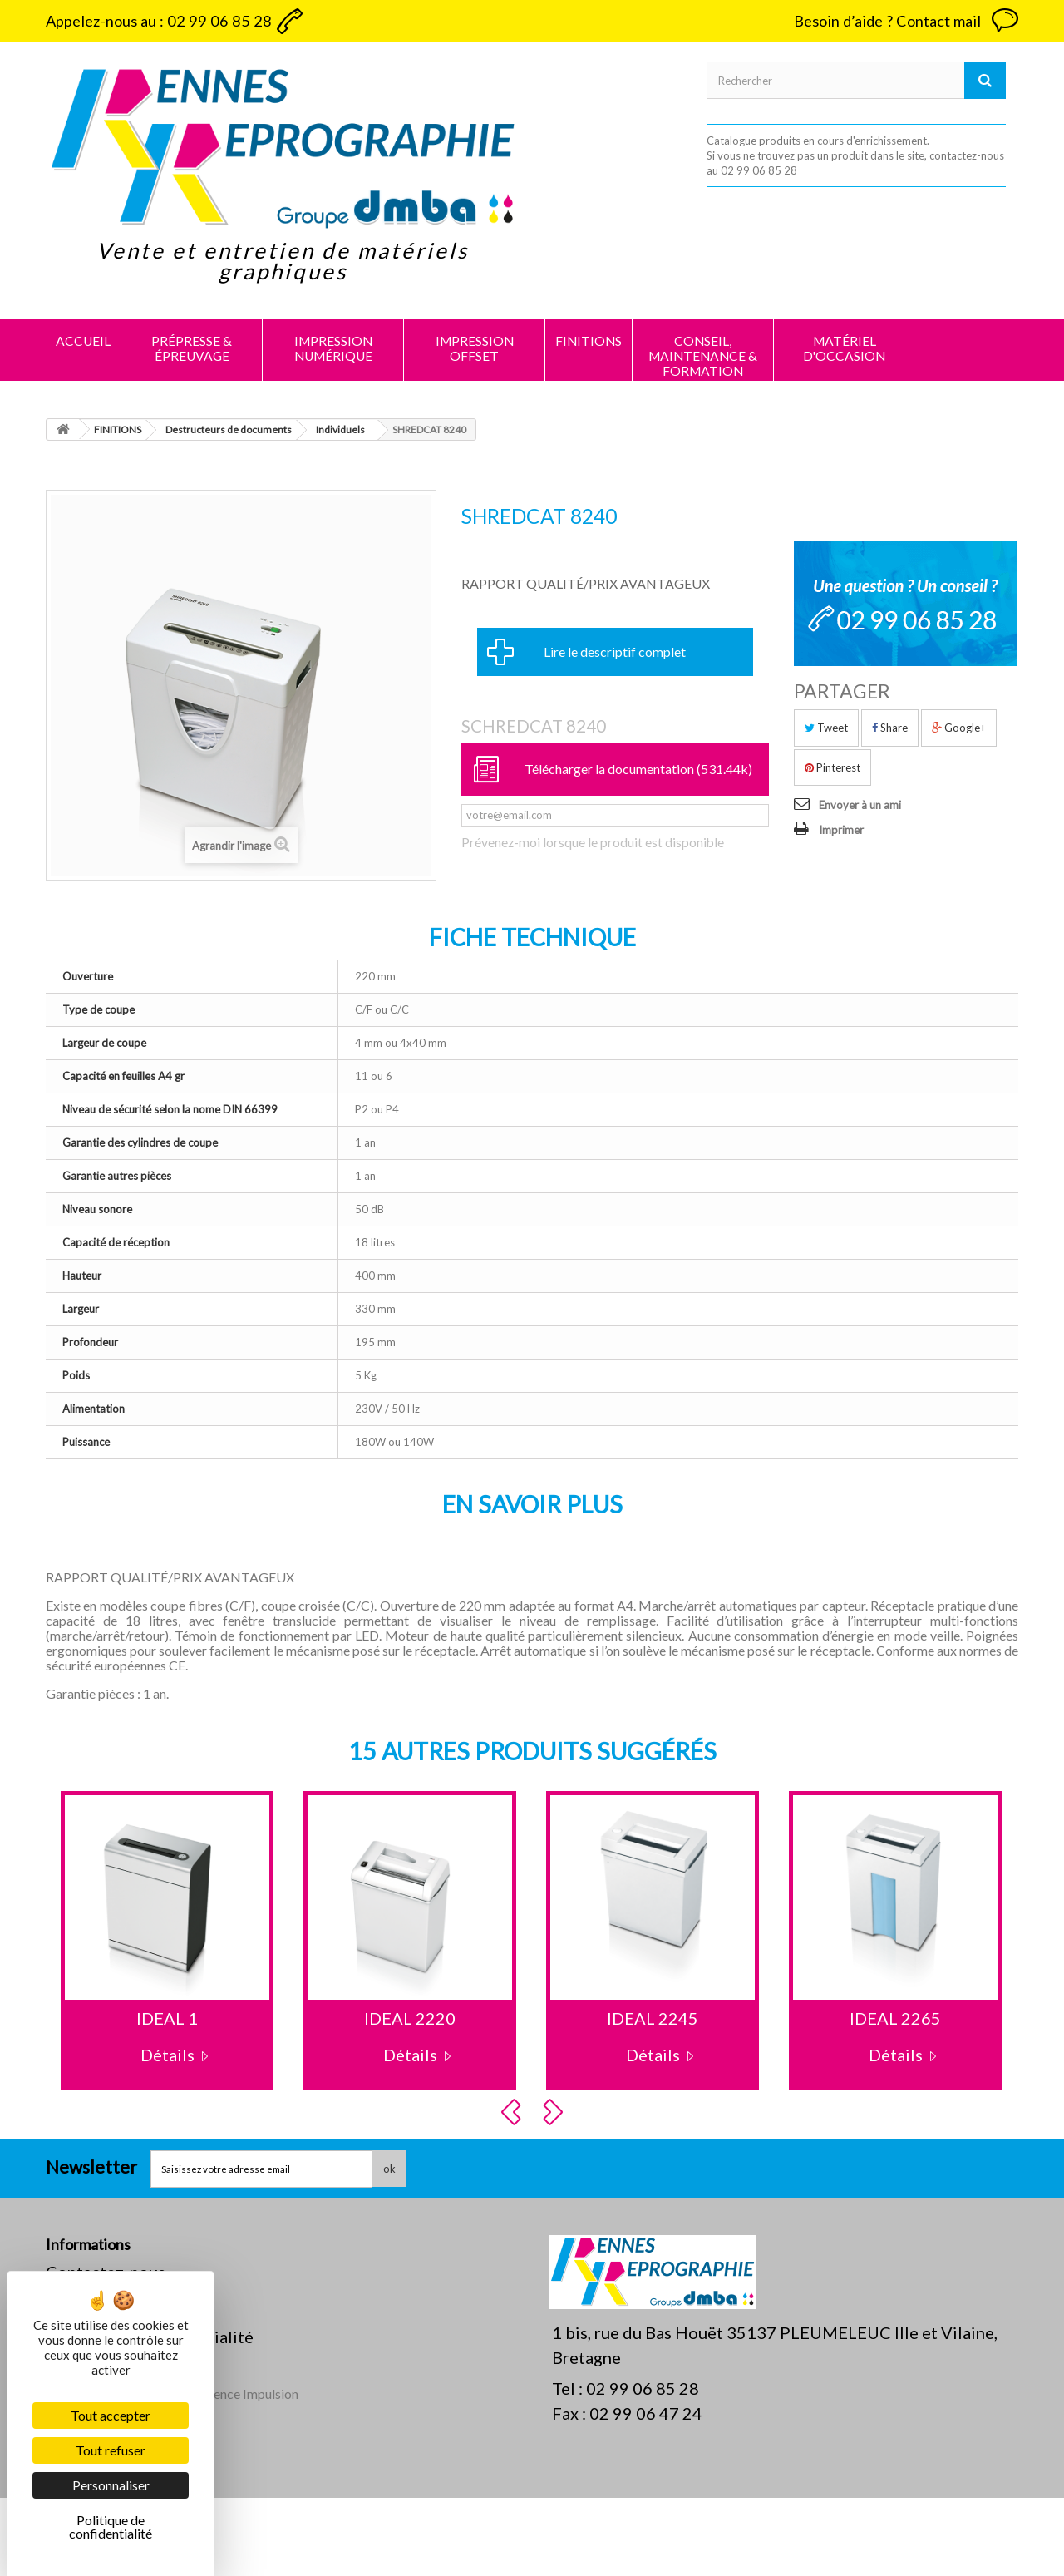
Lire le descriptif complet (615, 651)
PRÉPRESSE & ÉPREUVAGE (191, 348)
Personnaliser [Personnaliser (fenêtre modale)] (111, 2485)
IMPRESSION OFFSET (475, 348)
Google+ (959, 727)
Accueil (83, 340)
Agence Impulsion (247, 2472)
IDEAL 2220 (410, 2018)
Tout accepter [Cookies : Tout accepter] (110, 2415)
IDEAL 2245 (652, 2018)
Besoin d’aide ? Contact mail (887, 21)
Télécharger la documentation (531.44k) (638, 769)
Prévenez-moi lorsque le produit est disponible (592, 842)
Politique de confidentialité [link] (110, 2526)
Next (555, 2112)
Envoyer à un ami (860, 805)
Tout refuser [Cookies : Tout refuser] (110, 2450)
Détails (167, 2054)
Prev (513, 2112)
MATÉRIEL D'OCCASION (844, 348)
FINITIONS (588, 340)
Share (890, 727)
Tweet (826, 727)
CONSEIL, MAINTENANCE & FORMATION (702, 355)
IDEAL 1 (167, 2018)
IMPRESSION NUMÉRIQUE (333, 348)
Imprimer (841, 829)
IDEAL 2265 (895, 2018)
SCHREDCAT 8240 (533, 726)
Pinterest (832, 767)
